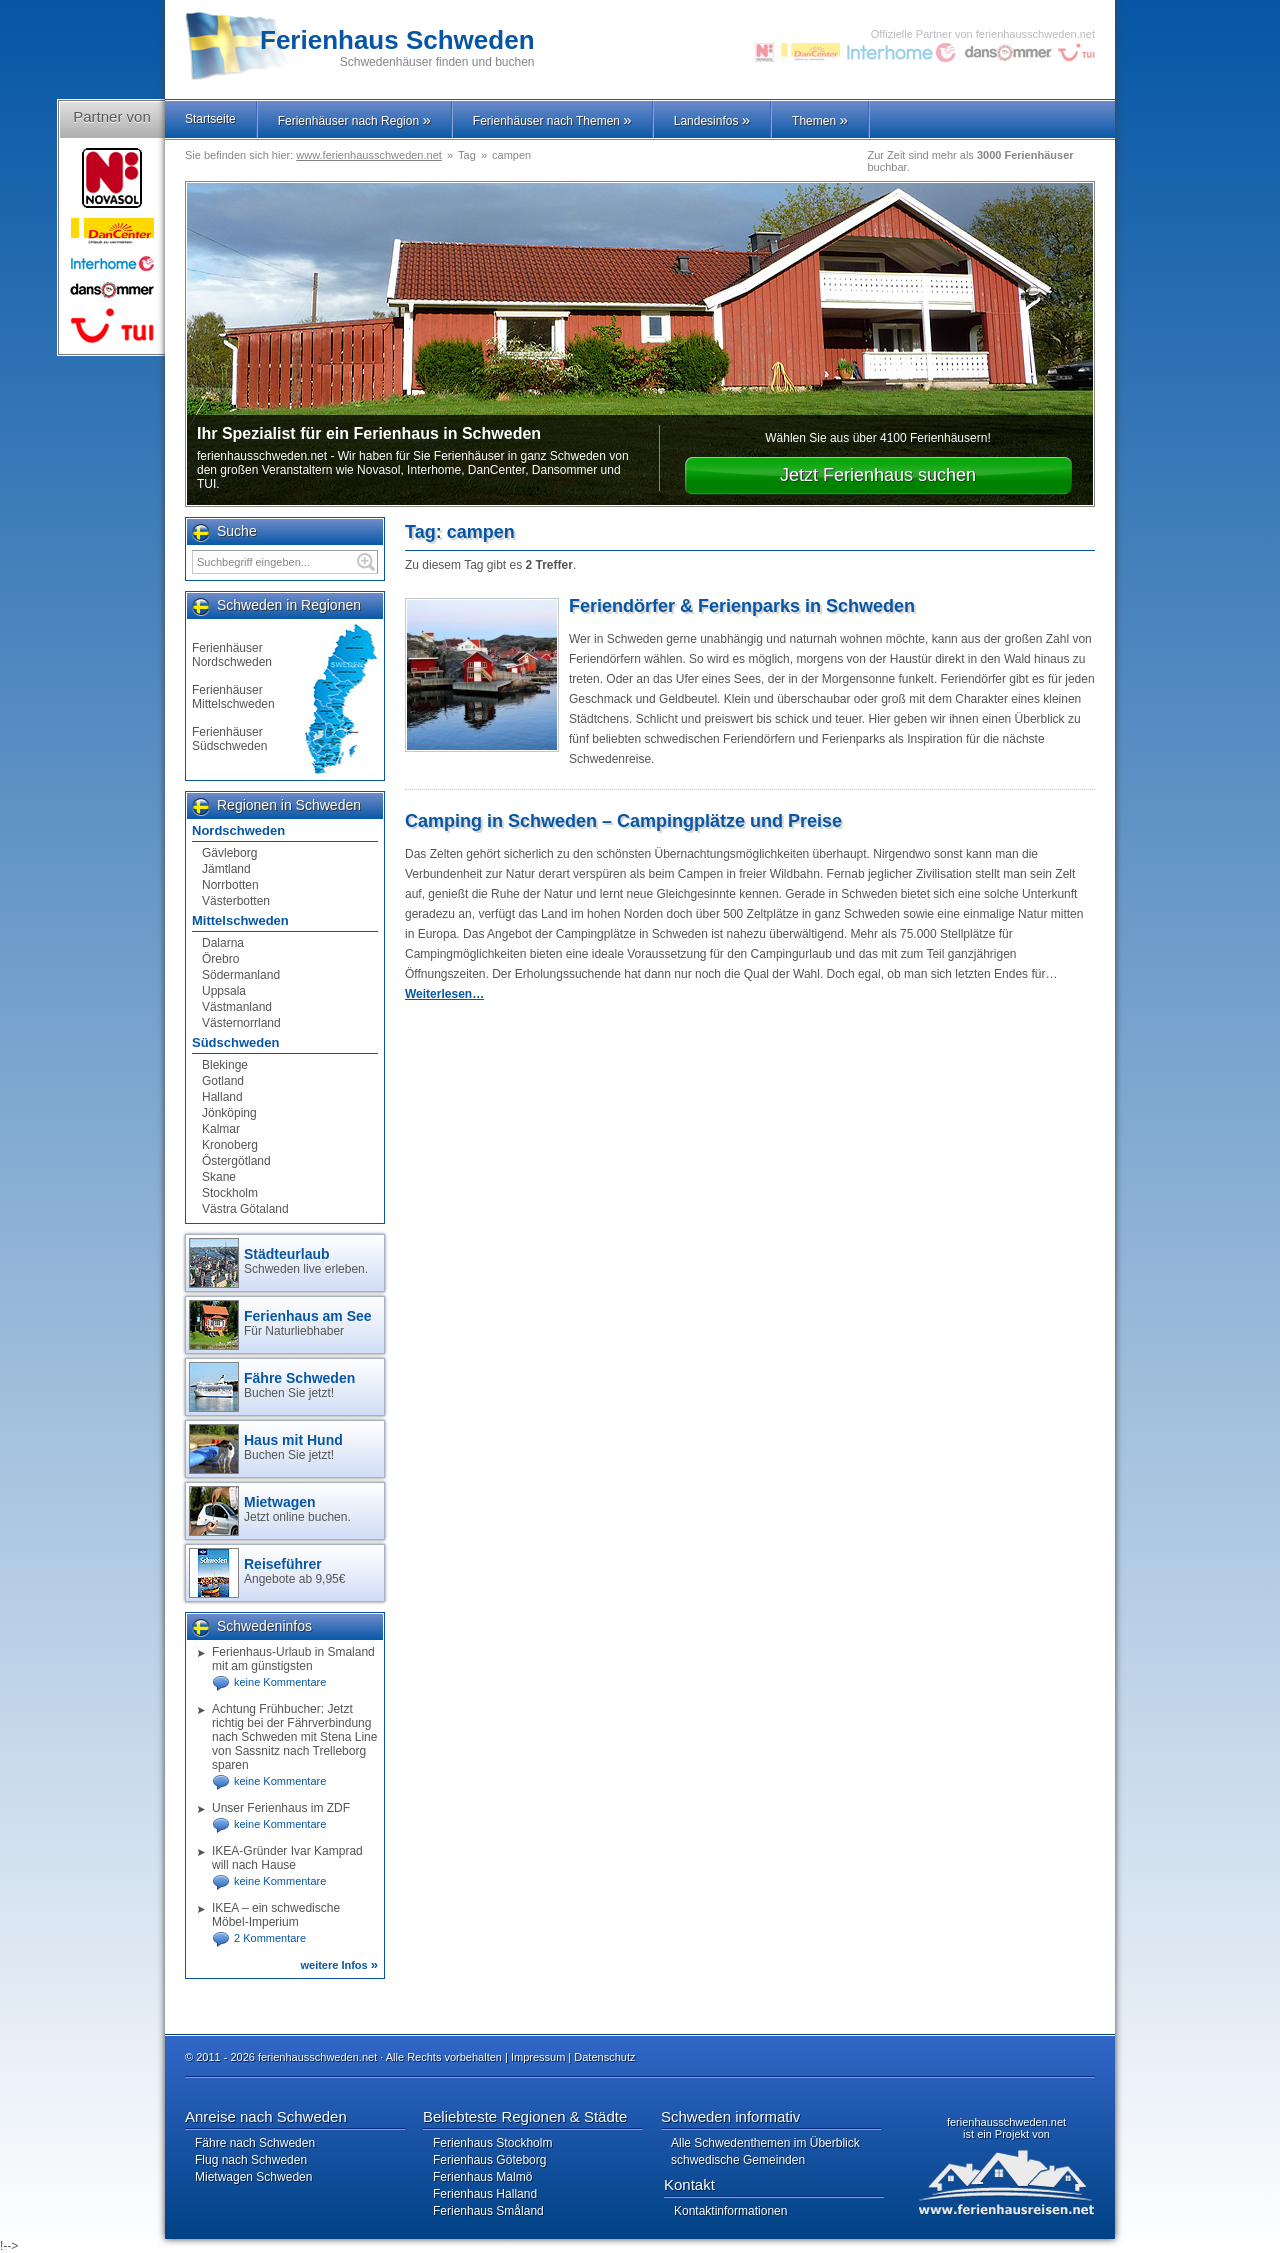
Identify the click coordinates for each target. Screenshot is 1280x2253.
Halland (222, 1097)
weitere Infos (339, 1965)
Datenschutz (604, 2057)
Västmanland (237, 1007)
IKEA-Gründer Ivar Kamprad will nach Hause (287, 1858)
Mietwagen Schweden (253, 2177)
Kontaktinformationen (730, 2211)
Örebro (220, 959)
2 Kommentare (270, 1938)
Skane (219, 1177)
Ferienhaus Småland (488, 2211)
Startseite (210, 119)
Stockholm (230, 1193)
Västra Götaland (245, 1209)
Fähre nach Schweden (255, 2143)
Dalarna (223, 943)
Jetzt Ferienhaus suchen (878, 475)
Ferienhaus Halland (485, 2194)
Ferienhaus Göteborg (489, 2160)
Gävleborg (229, 853)
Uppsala (224, 991)
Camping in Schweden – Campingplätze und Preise (623, 821)
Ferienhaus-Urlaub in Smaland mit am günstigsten (293, 1659)
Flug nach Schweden (251, 2160)
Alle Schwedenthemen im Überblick (765, 2143)
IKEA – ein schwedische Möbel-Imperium (276, 1915)
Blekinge (225, 1065)
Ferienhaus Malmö (482, 2177)
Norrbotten (230, 885)
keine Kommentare (280, 1682)
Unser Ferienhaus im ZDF (281, 1808)
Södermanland (241, 975)
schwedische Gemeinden (738, 2160)
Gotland (223, 1081)
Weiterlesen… (444, 994)
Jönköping (229, 1113)
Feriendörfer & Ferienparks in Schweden (742, 606)
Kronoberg (230, 1145)
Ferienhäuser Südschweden (229, 739)
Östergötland (236, 1161)
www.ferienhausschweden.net (369, 155)
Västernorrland (241, 1023)
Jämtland (226, 869)
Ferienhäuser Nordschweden (232, 655)
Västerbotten (236, 901)
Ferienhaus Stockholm (492, 2143)
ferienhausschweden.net (1006, 2122)
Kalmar (221, 1129)
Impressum (538, 2057)
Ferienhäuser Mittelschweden (233, 697)
